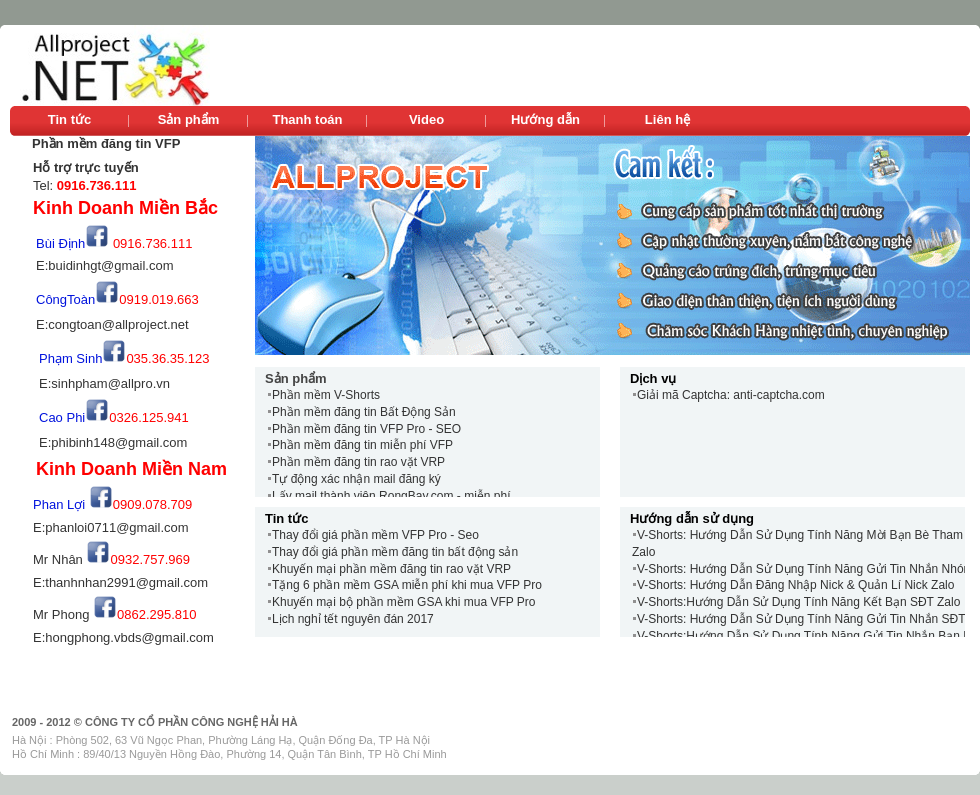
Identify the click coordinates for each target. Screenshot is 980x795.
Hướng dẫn (545, 119)
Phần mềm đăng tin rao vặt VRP (358, 462)
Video (426, 119)
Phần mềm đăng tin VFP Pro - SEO (366, 429)
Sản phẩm (189, 119)
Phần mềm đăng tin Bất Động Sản (364, 412)
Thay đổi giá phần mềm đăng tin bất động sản (395, 552)
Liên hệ (667, 119)
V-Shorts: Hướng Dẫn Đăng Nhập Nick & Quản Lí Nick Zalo (795, 585)
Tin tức (69, 119)
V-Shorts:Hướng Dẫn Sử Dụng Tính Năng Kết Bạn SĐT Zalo (798, 602)
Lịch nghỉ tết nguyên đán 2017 (353, 619)
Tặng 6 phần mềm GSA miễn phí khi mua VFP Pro (407, 585)
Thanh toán (307, 119)
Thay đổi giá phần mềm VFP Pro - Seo (375, 535)
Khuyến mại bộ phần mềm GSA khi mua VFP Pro (404, 602)
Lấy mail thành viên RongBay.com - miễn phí (391, 496)
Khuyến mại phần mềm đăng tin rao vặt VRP (391, 569)
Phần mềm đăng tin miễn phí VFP (362, 445)
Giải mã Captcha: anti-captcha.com (731, 395)
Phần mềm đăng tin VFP (106, 143)
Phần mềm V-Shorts (326, 395)
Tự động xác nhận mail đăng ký (356, 479)
